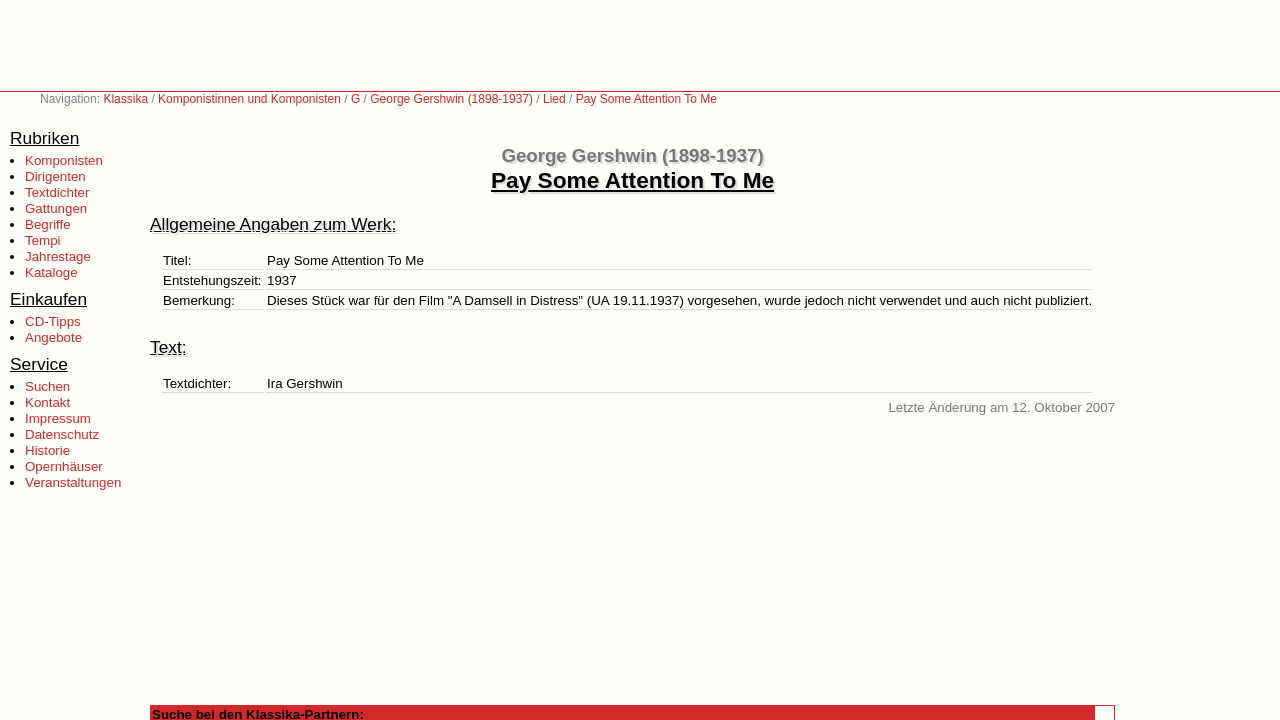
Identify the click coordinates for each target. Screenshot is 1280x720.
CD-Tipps (53, 321)
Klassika (125, 99)
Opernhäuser (64, 466)
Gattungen (56, 208)
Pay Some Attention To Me (646, 99)
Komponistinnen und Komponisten (249, 99)
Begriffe (48, 224)
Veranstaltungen (73, 482)
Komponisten (64, 160)
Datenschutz (62, 434)
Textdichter (57, 192)
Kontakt (47, 402)
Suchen (47, 386)
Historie (47, 450)
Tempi (43, 240)
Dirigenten (55, 176)
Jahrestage (58, 256)
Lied (554, 99)
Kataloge (51, 272)
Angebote (53, 337)
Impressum (58, 418)
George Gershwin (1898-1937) (451, 99)
